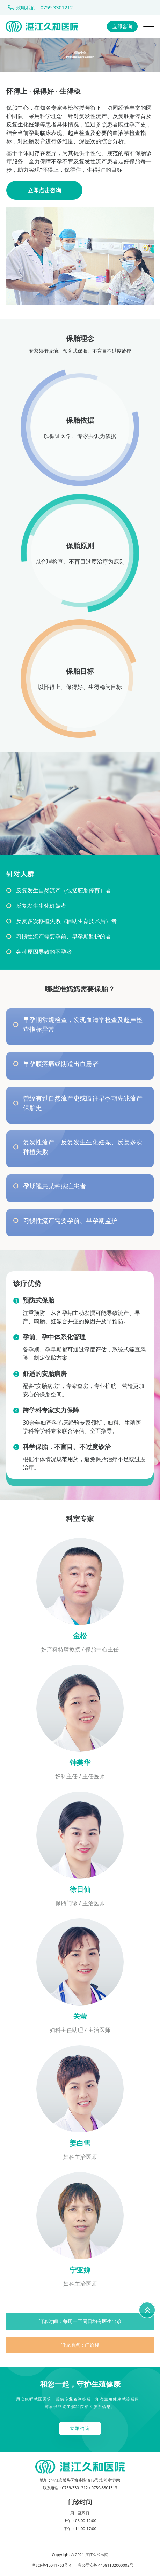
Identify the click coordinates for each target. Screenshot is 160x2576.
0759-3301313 (104, 2487)
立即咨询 (122, 26)
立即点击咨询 (44, 190)
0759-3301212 (75, 2487)
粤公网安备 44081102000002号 (105, 2565)
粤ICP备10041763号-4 (51, 2565)
